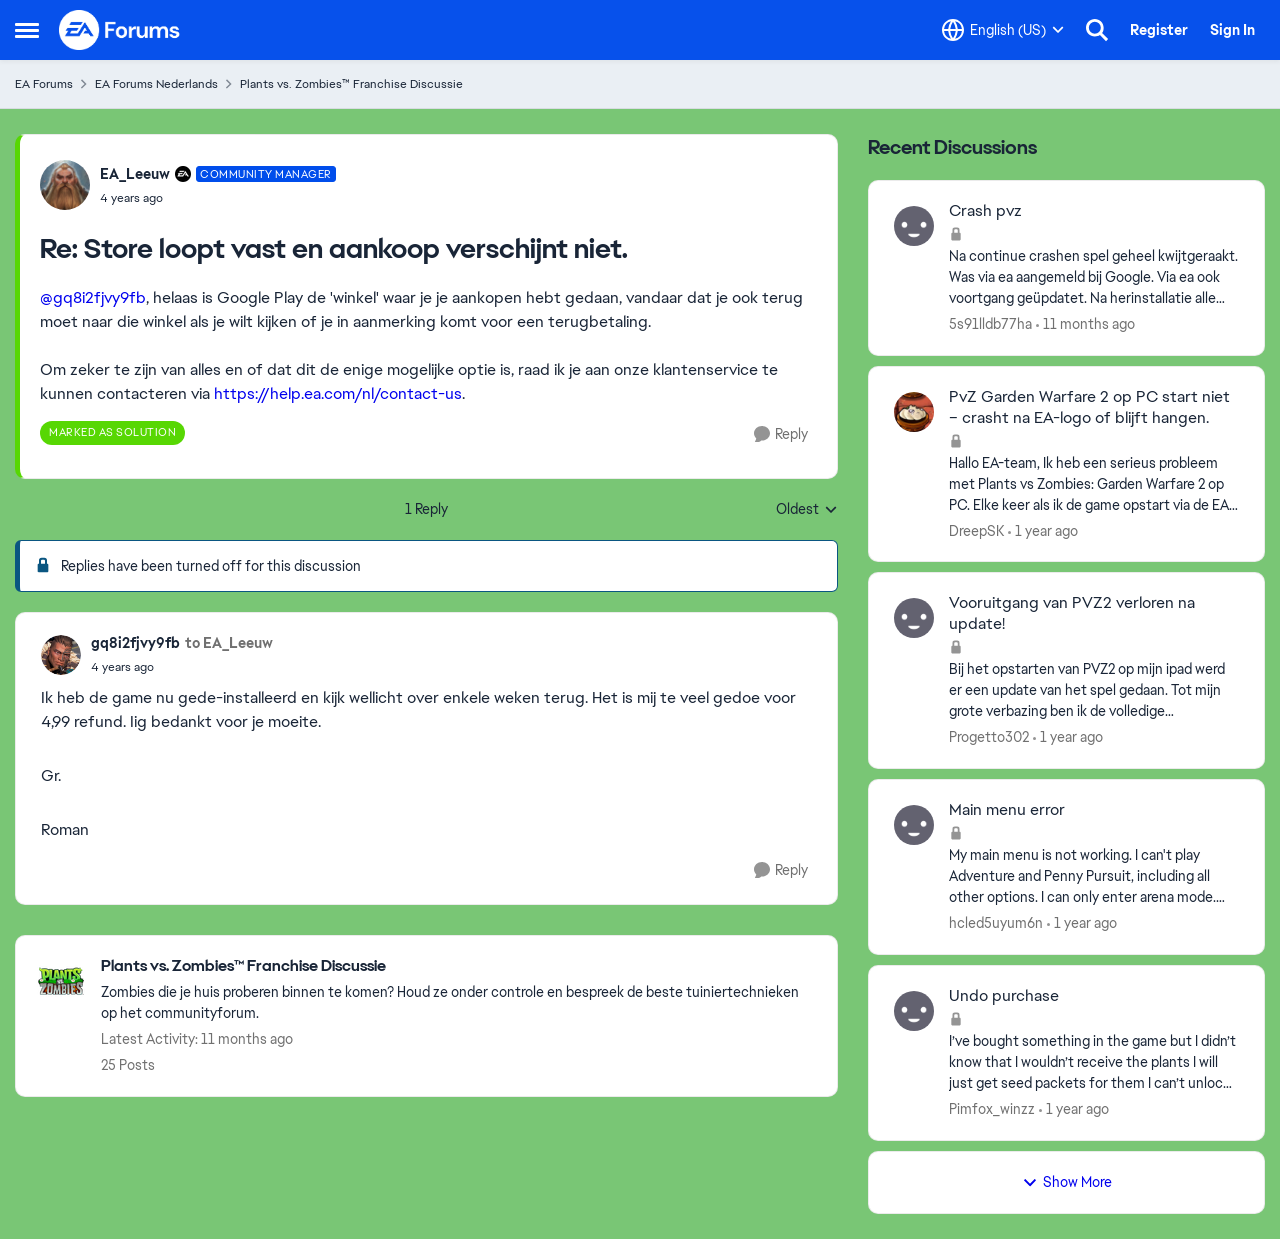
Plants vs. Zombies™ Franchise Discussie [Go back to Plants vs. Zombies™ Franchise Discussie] (351, 84)
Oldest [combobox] (807, 510)
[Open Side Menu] (27, 30)
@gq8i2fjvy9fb (93, 297)
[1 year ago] (1043, 530)
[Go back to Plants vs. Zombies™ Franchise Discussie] (459, 966)
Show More (1067, 1182)
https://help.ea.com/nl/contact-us (338, 393)
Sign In (1232, 30)
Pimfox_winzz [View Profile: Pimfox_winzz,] (992, 1109)
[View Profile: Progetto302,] (914, 618)
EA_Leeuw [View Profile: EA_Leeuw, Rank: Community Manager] (135, 174)
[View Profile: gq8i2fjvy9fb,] (61, 655)
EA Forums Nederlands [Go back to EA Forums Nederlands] (156, 84)
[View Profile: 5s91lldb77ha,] (914, 226)
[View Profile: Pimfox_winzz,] (914, 1011)
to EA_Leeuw (229, 643)
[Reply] (781, 434)
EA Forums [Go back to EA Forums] (44, 84)
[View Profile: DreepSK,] (914, 412)
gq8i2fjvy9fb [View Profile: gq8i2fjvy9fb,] (135, 643)
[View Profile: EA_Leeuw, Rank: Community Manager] (65, 185)
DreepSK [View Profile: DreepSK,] (976, 530)
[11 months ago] (1085, 324)
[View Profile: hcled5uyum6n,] (914, 825)
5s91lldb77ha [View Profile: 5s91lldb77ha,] (990, 324)
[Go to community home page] (120, 30)
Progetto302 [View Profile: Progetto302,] (989, 737)
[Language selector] (1003, 30)
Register (1159, 30)
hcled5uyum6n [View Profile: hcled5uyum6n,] (996, 923)
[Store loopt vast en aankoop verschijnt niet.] (218, 198)
